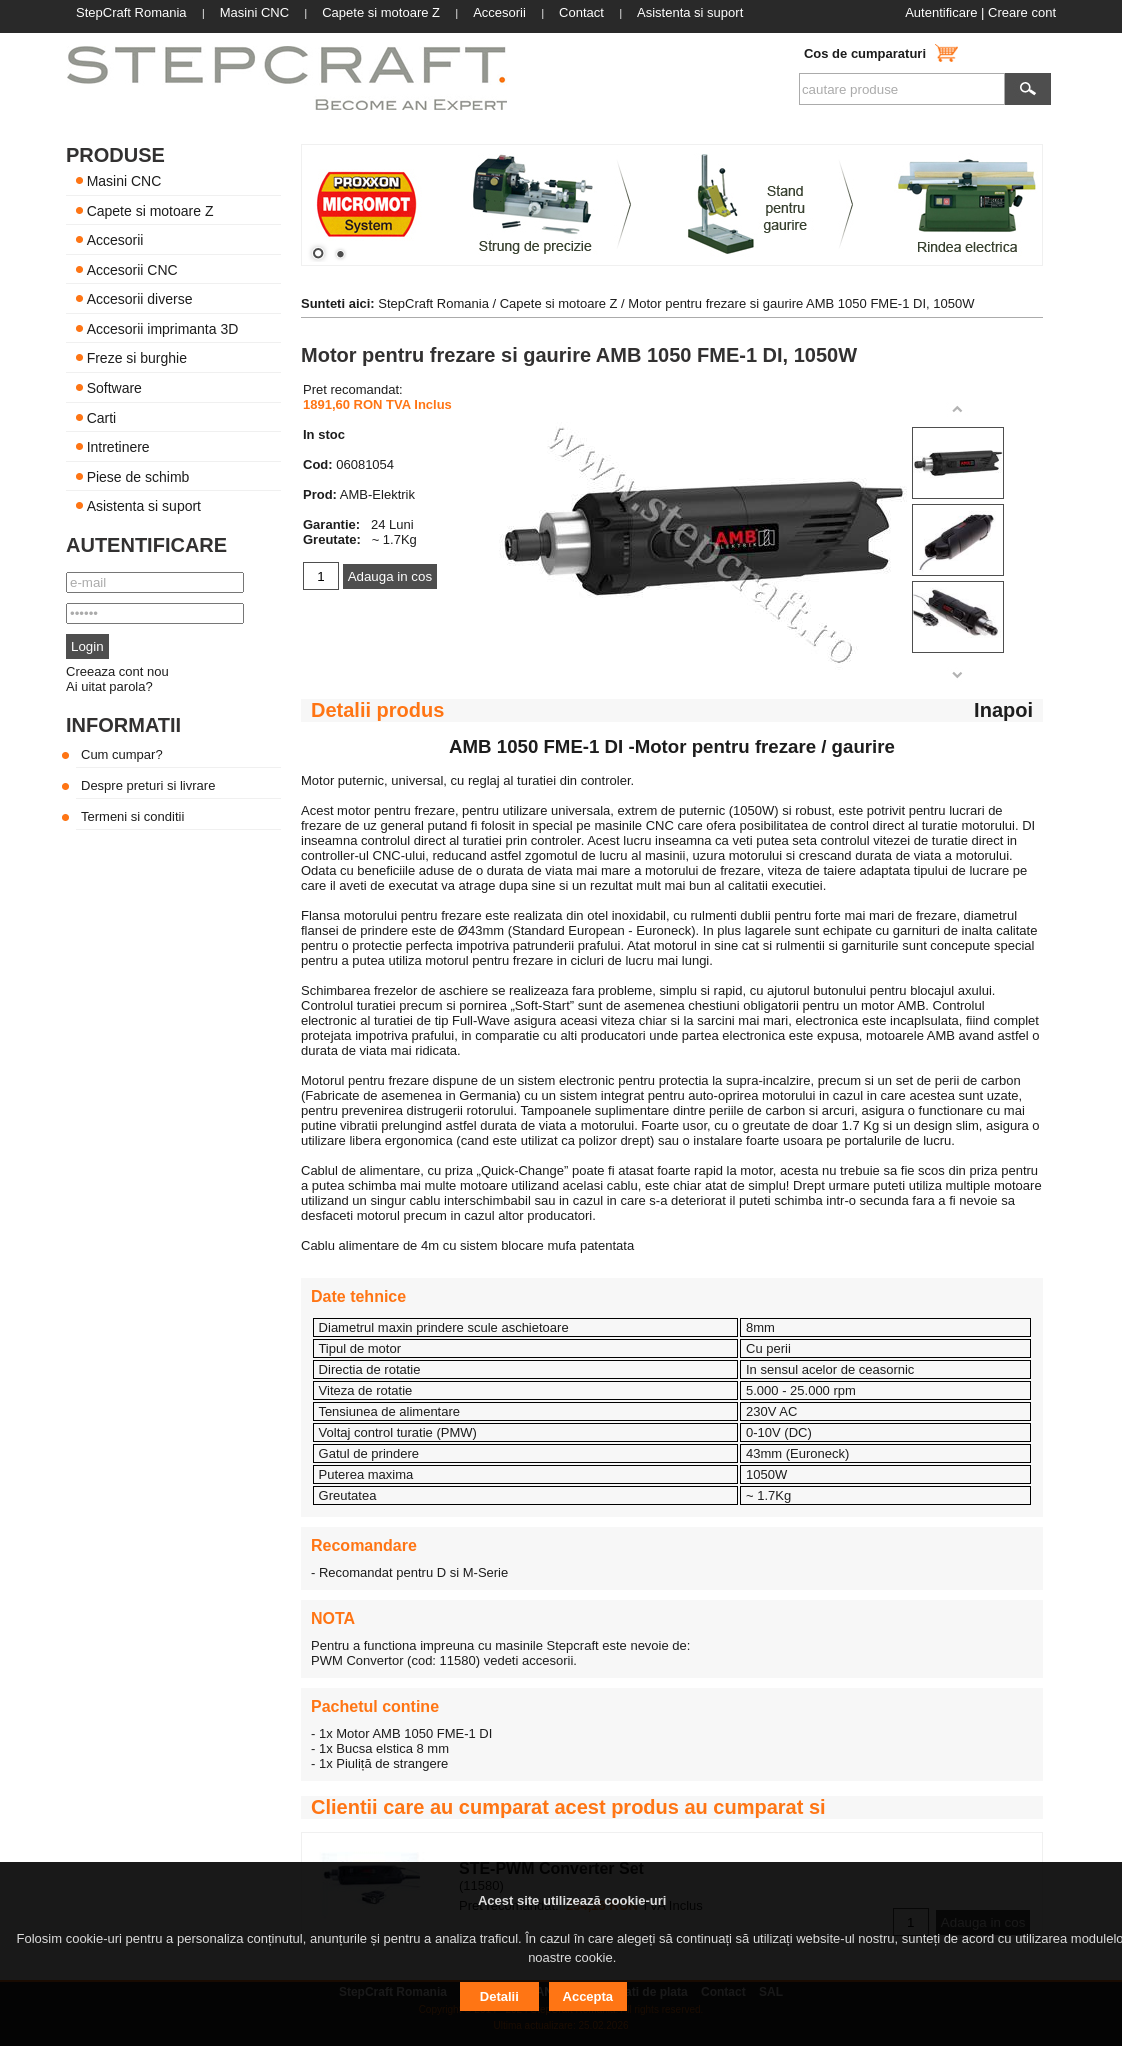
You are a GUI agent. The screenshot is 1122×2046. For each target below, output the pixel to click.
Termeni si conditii (132, 816)
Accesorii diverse (140, 299)
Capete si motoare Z (150, 210)
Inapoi (1003, 710)
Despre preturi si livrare (148, 785)
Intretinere (118, 447)
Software (114, 388)
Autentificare (941, 12)
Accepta (588, 1996)
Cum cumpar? (122, 754)
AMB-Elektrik (377, 494)
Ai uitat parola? (109, 686)
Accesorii (115, 240)
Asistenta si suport (144, 506)
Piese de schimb (138, 476)
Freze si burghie (137, 358)
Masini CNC (124, 181)
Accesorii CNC (132, 269)
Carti (102, 417)
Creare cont (1022, 12)
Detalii (499, 1996)
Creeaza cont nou (117, 671)
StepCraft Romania (433, 303)
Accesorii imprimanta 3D (163, 328)
